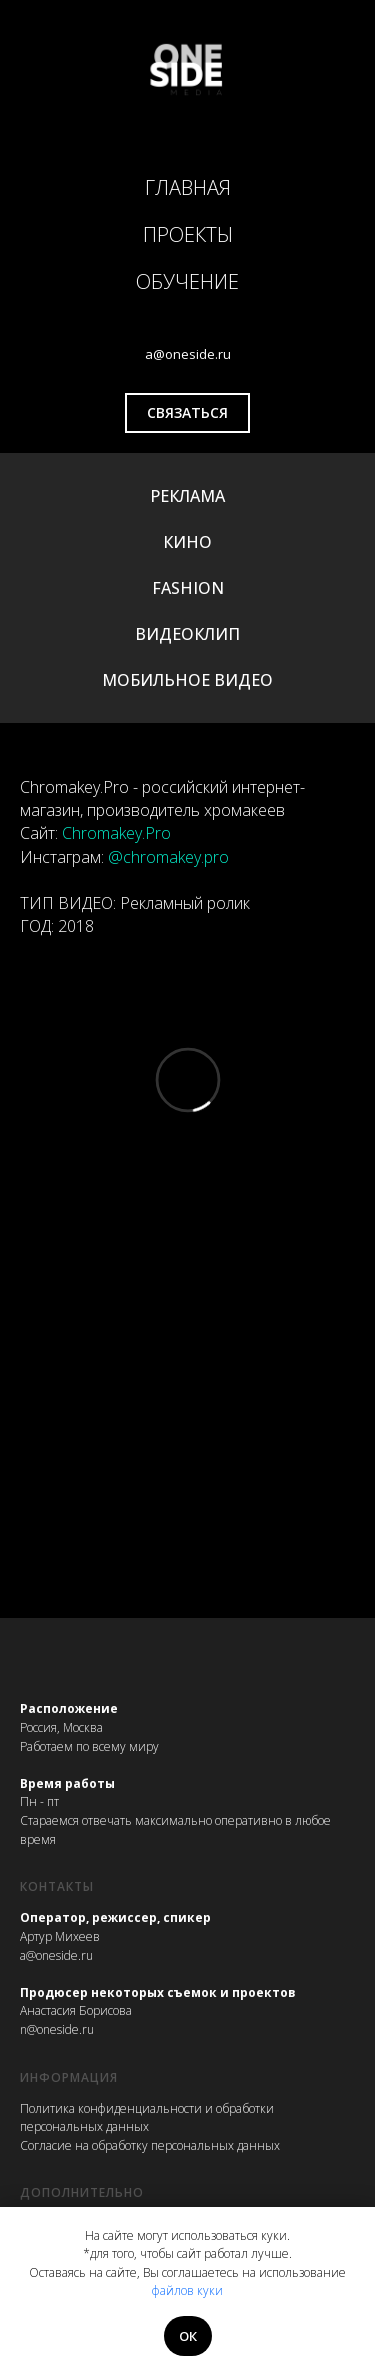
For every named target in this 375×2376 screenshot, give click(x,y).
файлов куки (187, 2290)
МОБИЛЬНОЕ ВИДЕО (187, 680)
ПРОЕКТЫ (188, 234)
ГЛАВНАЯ (188, 187)
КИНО (187, 542)
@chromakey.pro (168, 857)
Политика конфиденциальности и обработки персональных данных (147, 2118)
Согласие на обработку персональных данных (150, 2145)
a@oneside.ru (56, 1955)
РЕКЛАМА (187, 496)
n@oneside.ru (57, 2029)
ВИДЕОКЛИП (187, 634)
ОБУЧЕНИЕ (187, 281)
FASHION (188, 588)
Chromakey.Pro (116, 833)
